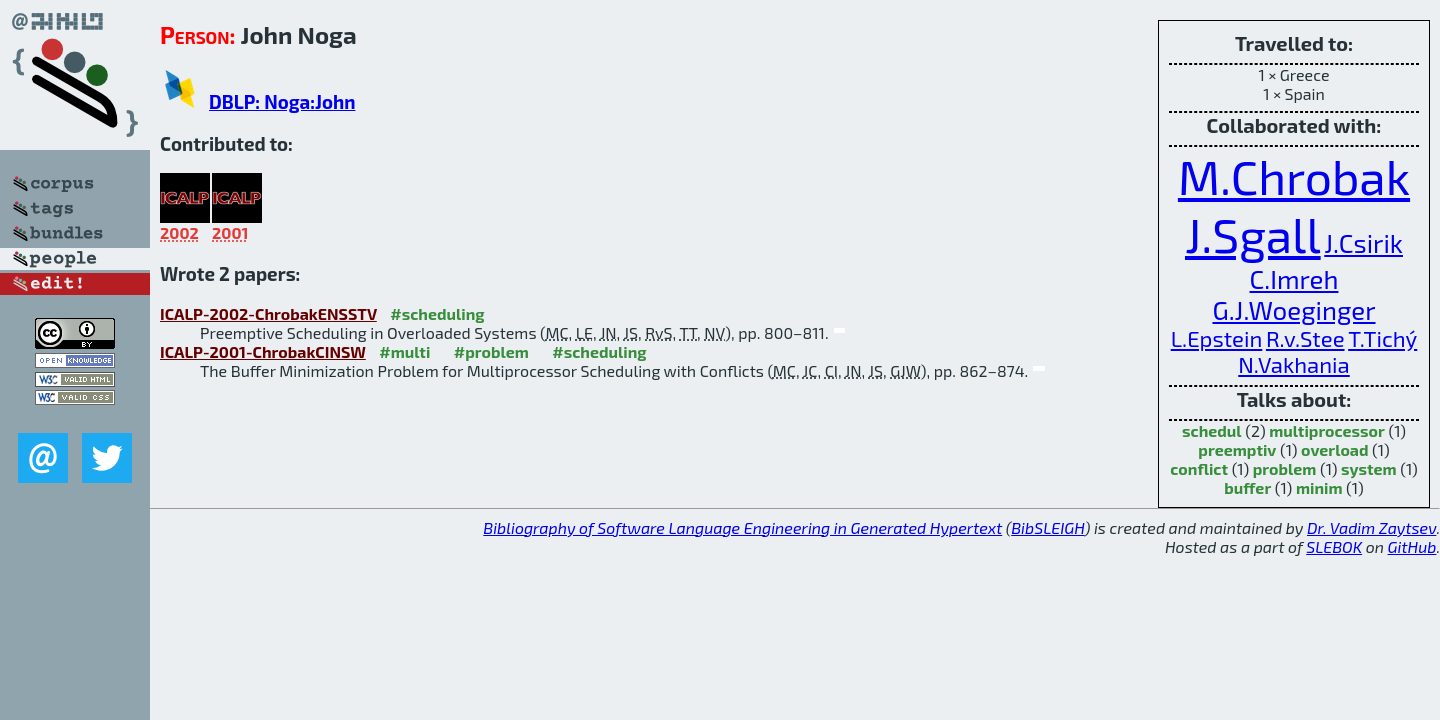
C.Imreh (1294, 278)
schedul (1212, 430)
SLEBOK (1334, 546)
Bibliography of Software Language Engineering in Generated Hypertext (742, 527)
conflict (1199, 468)
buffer (1247, 487)
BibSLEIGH (1047, 527)
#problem (491, 351)
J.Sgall (1253, 234)
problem (1285, 468)
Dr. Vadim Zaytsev (1371, 527)
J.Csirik (1363, 242)
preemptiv (1237, 449)
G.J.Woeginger (1293, 309)
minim (1319, 487)
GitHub (1412, 546)
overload (1334, 449)
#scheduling (437, 313)
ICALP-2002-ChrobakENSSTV (268, 313)
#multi (404, 351)
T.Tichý (1382, 338)
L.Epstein (1217, 338)
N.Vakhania (1293, 364)
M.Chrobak (1294, 176)
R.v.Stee (1305, 338)
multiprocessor (1327, 430)
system (1369, 468)
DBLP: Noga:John (282, 101)
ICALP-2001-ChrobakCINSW (263, 351)
